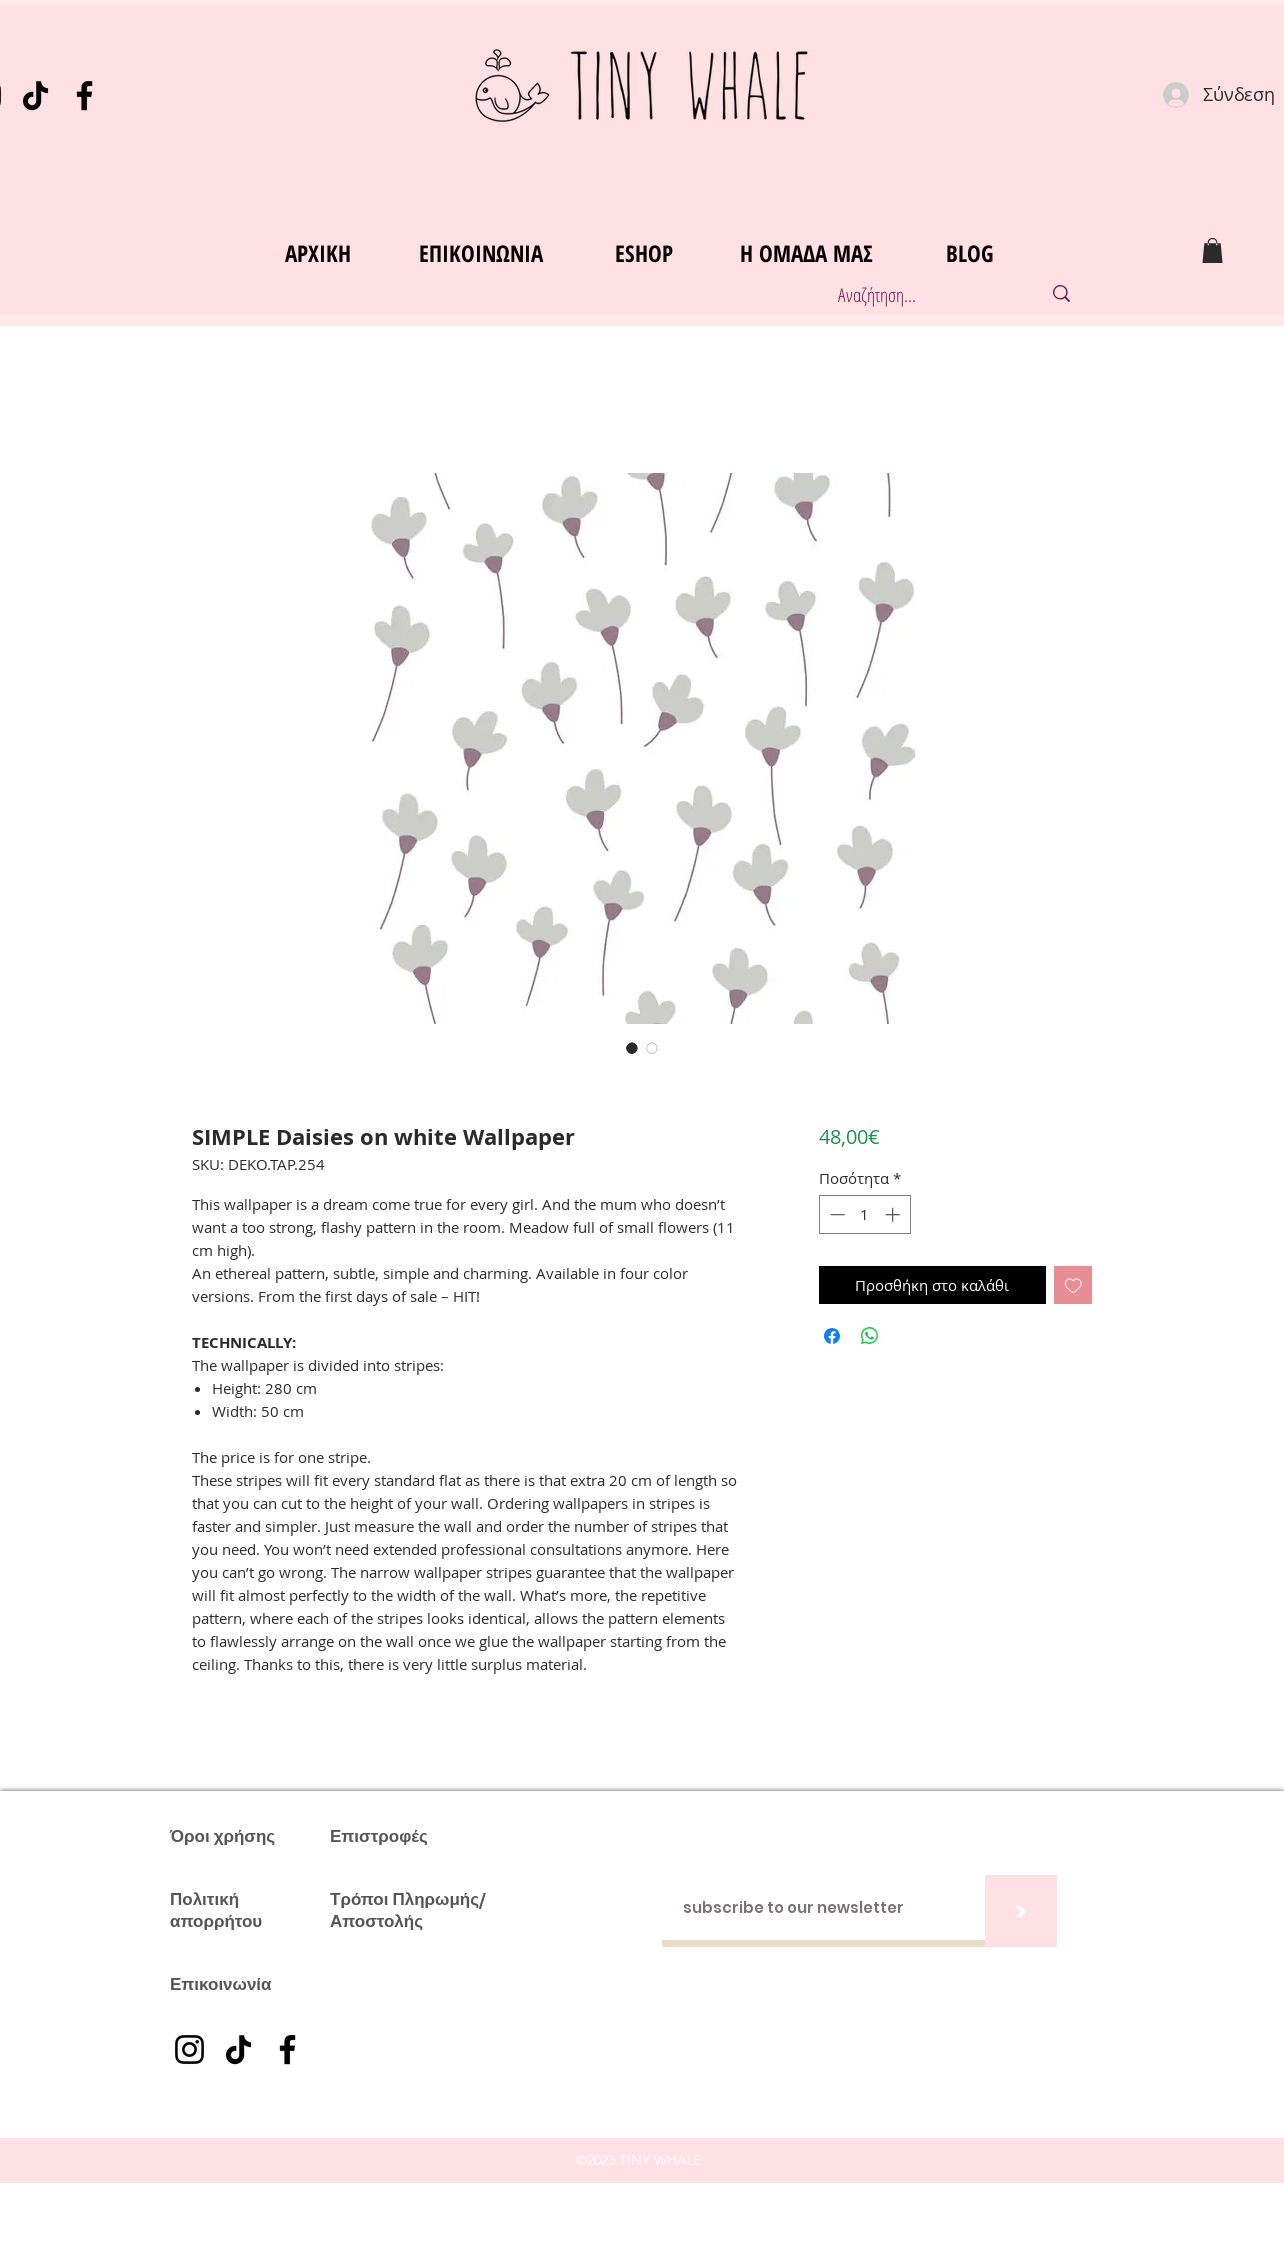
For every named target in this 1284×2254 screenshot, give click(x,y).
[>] (1021, 1911)
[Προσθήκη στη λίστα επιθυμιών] (1073, 1285)
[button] (1212, 250)
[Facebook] (84, 95)
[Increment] (894, 1214)
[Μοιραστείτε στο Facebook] (832, 1336)
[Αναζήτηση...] (918, 295)
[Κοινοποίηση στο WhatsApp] (870, 1336)
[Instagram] (189, 2049)
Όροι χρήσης (222, 1836)
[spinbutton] (864, 1214)
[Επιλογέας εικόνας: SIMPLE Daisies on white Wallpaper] (632, 1048)
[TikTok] (35, 95)
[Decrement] (835, 1214)
